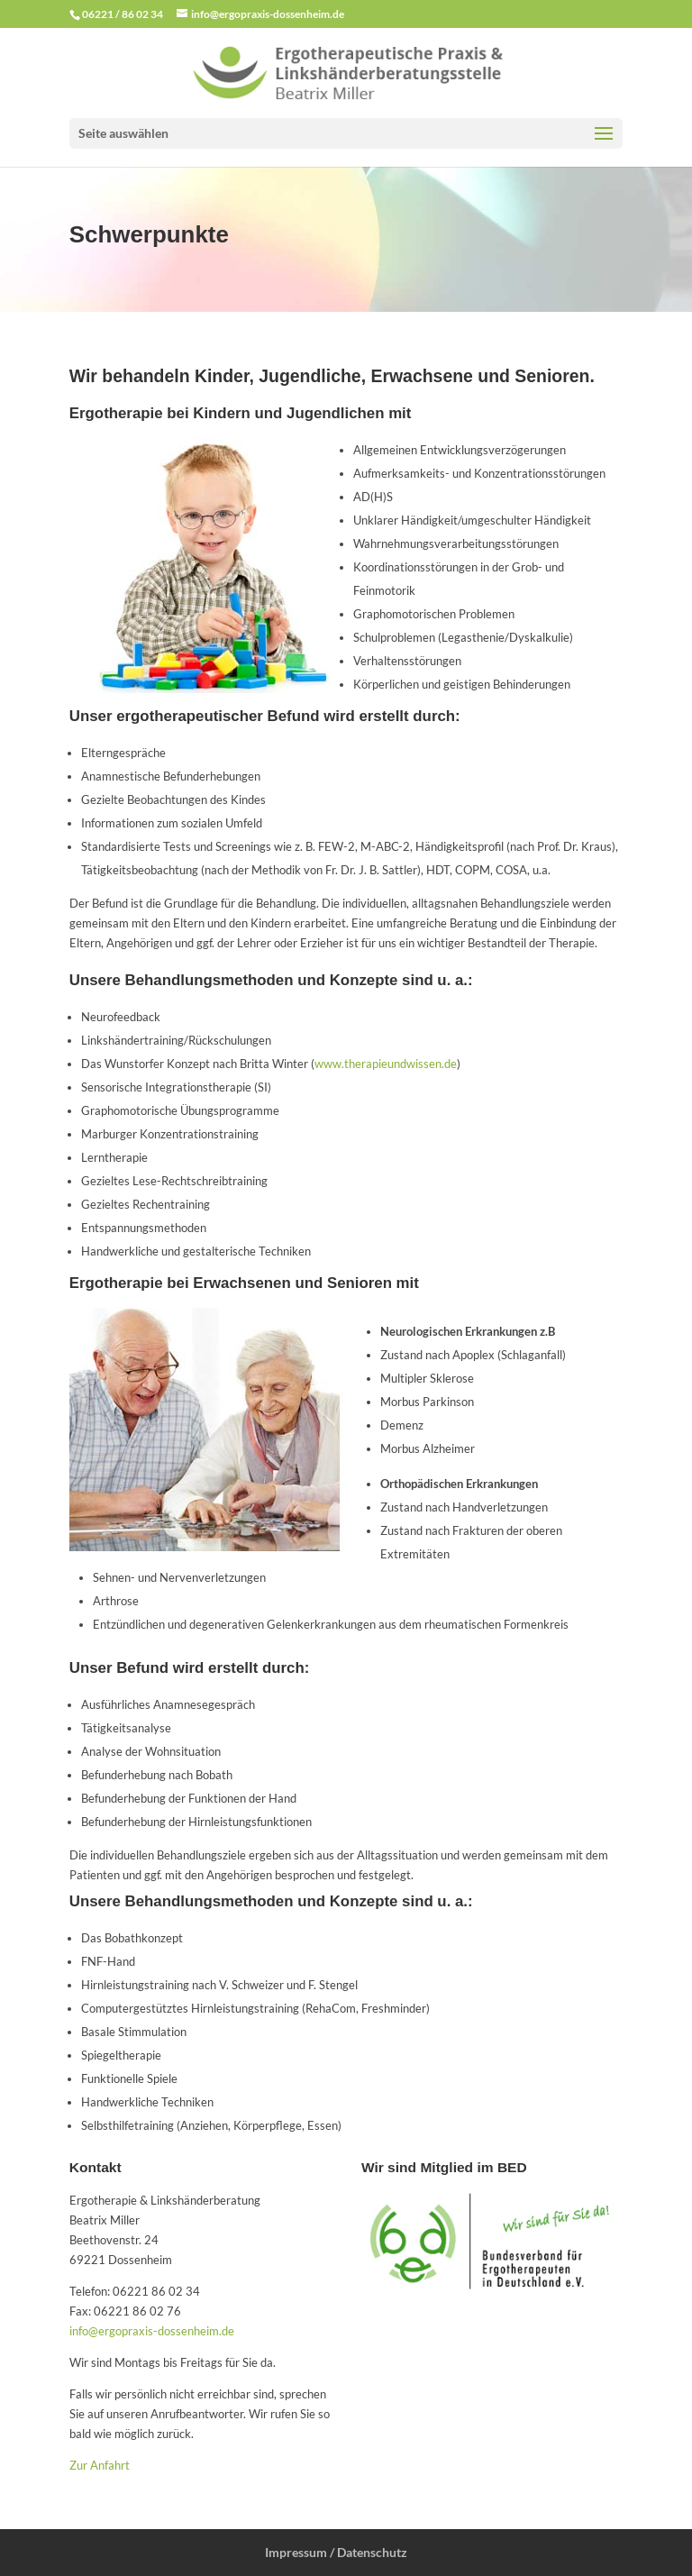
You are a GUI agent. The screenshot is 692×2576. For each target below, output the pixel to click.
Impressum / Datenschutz (336, 2552)
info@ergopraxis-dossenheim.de (151, 2331)
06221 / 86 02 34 (122, 14)
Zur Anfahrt (99, 2465)
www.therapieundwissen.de (385, 1063)
